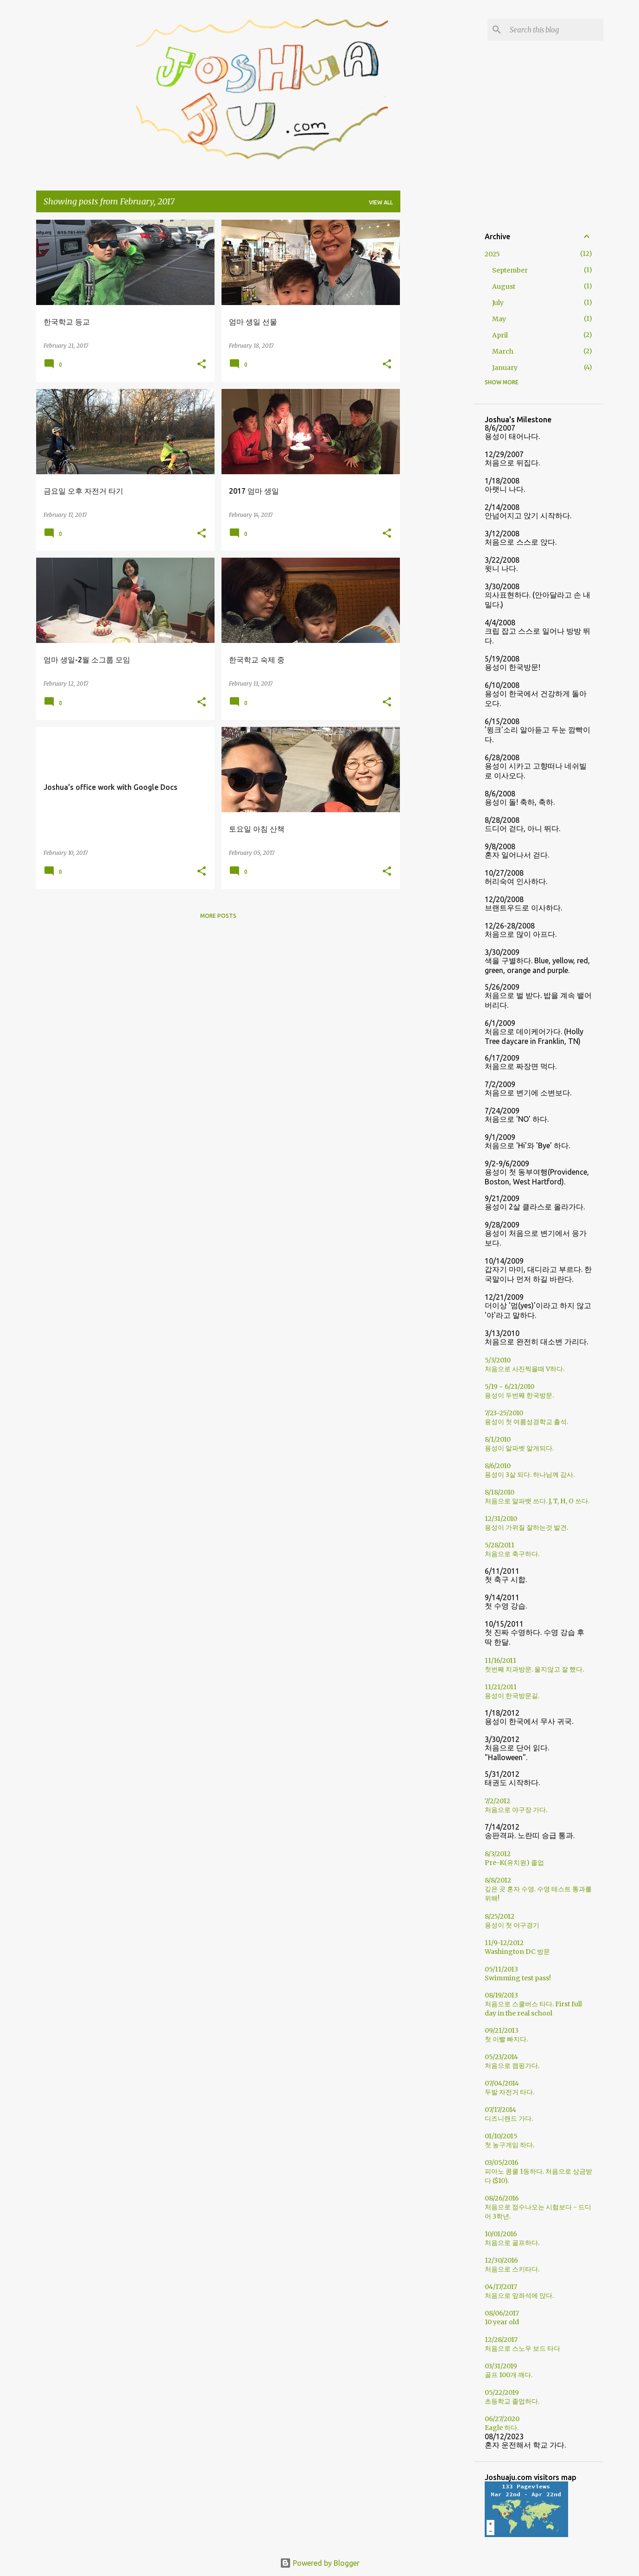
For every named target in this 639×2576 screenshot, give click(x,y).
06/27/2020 (502, 2419)
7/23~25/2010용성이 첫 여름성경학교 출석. (526, 1417)
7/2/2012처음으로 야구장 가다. (516, 1805)
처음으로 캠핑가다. (512, 2065)
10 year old (502, 2322)
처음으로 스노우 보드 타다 (522, 2348)
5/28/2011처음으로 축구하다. (512, 1549)
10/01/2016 (501, 2234)
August (503, 286)
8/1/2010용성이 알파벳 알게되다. (519, 1443)
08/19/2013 (501, 1995)
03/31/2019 (501, 2366)
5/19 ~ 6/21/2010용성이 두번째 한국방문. (519, 1390)
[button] (201, 364)
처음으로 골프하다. (512, 2243)
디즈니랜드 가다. (509, 2118)
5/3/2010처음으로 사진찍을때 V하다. (524, 1364)
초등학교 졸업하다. (512, 2401)
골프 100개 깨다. (508, 2375)
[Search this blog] (554, 30)
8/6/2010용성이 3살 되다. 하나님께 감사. (530, 1470)
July (498, 303)
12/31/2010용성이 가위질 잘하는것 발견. (526, 1523)
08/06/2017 (502, 2313)
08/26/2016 (502, 2198)
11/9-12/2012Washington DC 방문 (517, 1947)
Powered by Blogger (320, 2563)
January (505, 367)
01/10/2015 (501, 2136)
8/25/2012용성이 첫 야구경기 (512, 1920)
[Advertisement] (437, 359)
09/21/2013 (502, 2030)
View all (381, 202)
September (510, 270)
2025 (492, 254)
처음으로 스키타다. (512, 2269)
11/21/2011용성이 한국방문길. (512, 1691)
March (502, 351)
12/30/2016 (501, 2260)
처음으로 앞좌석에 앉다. (519, 2295)
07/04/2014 (502, 2083)
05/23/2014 (501, 2057)
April (500, 335)
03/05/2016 (502, 2162)
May (499, 319)
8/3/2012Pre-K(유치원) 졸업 (514, 1858)
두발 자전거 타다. (509, 2092)
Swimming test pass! (518, 1978)
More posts (218, 916)
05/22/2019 (502, 2392)
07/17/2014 (500, 2109)
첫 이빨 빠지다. (506, 2039)
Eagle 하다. (502, 2427)
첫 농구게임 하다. (509, 2145)
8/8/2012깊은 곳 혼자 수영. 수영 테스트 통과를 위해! (538, 1889)
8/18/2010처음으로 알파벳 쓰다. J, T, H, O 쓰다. (537, 1496)
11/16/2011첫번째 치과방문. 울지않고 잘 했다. (534, 1664)
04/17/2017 (501, 2287)
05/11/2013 (501, 1969)
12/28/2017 (501, 2339)
